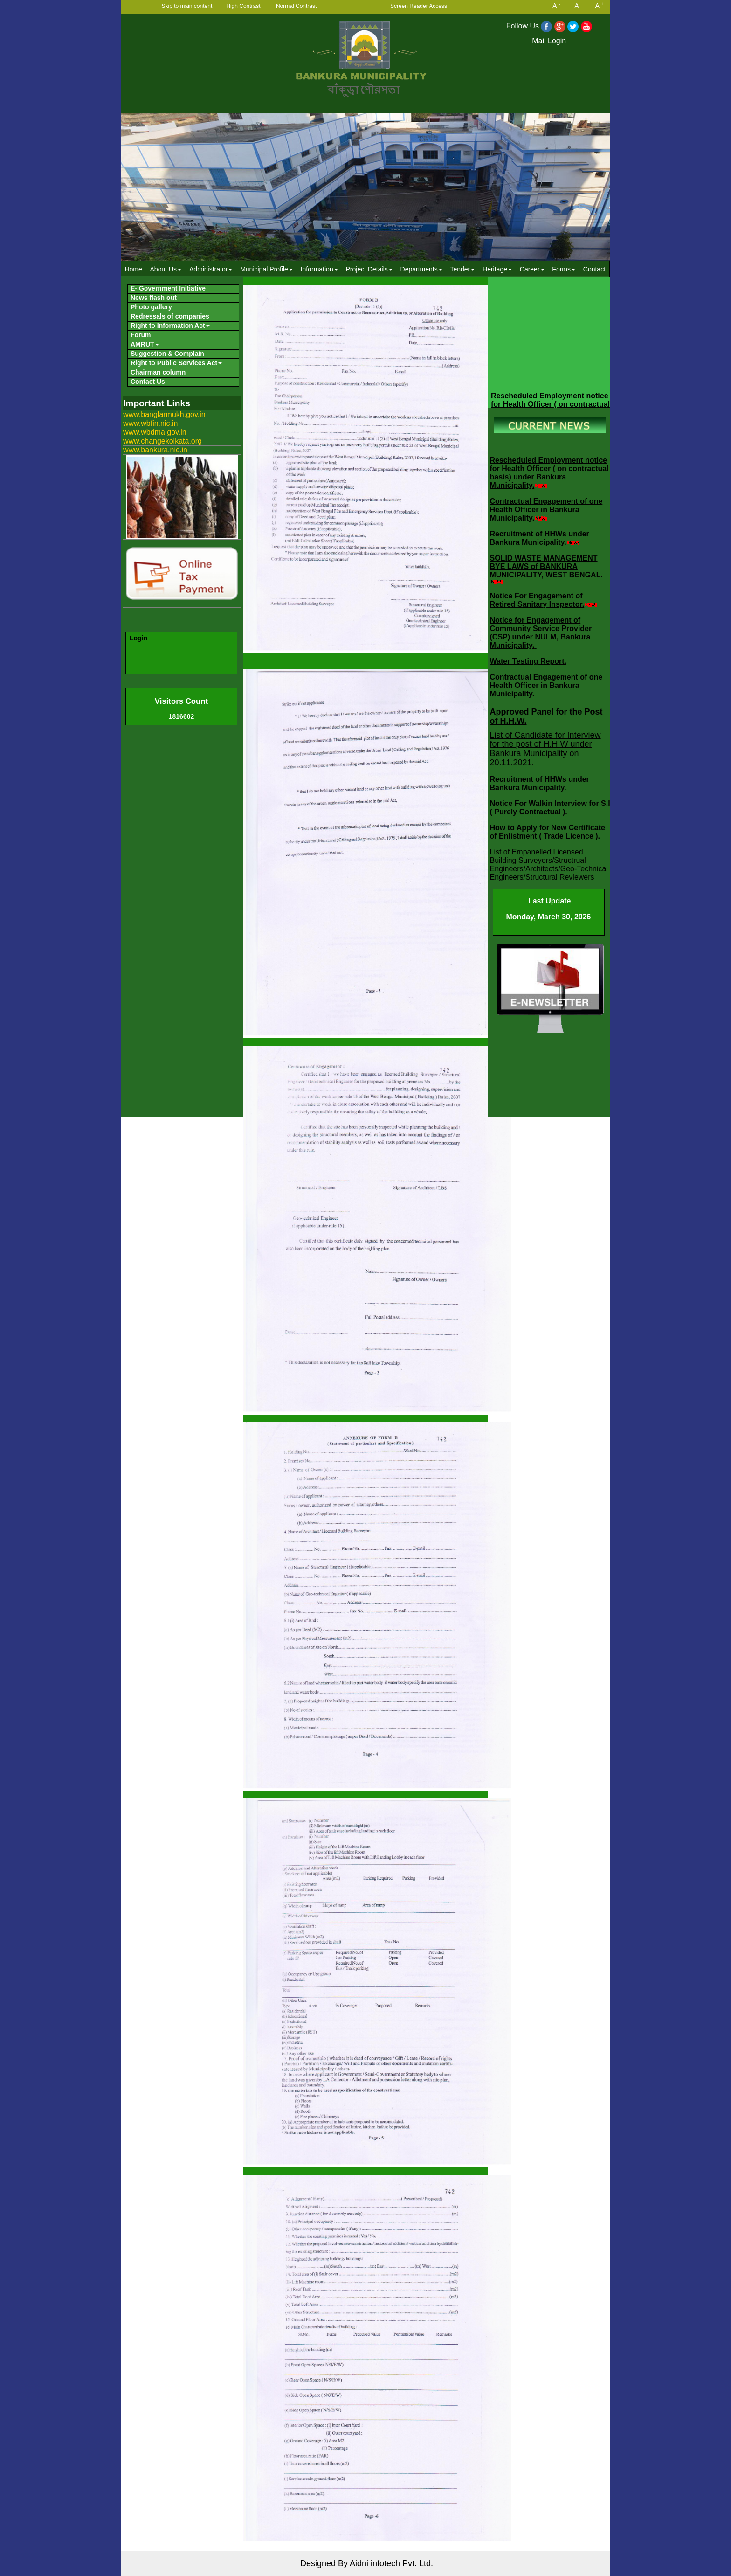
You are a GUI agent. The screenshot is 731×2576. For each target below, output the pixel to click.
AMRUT (145, 344)
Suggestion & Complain (167, 353)
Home (133, 269)
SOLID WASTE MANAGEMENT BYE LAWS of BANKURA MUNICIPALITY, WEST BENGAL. (546, 566)
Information (319, 269)
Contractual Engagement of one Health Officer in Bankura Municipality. (546, 509)
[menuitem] (133, 269)
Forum (141, 335)
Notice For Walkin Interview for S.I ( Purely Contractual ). (550, 807)
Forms (563, 269)
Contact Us (148, 381)
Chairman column (158, 372)
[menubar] (365, 269)
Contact (594, 269)
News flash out (154, 297)
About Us (166, 269)
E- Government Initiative (168, 288)
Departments (421, 269)
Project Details (368, 269)
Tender (462, 269)
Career (532, 269)
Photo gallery (151, 307)
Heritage (497, 269)
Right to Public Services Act (176, 363)
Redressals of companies (170, 316)
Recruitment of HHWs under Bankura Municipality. (539, 538)
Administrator (210, 269)
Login (138, 638)
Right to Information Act (170, 325)
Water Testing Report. (528, 661)
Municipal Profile (266, 269)
